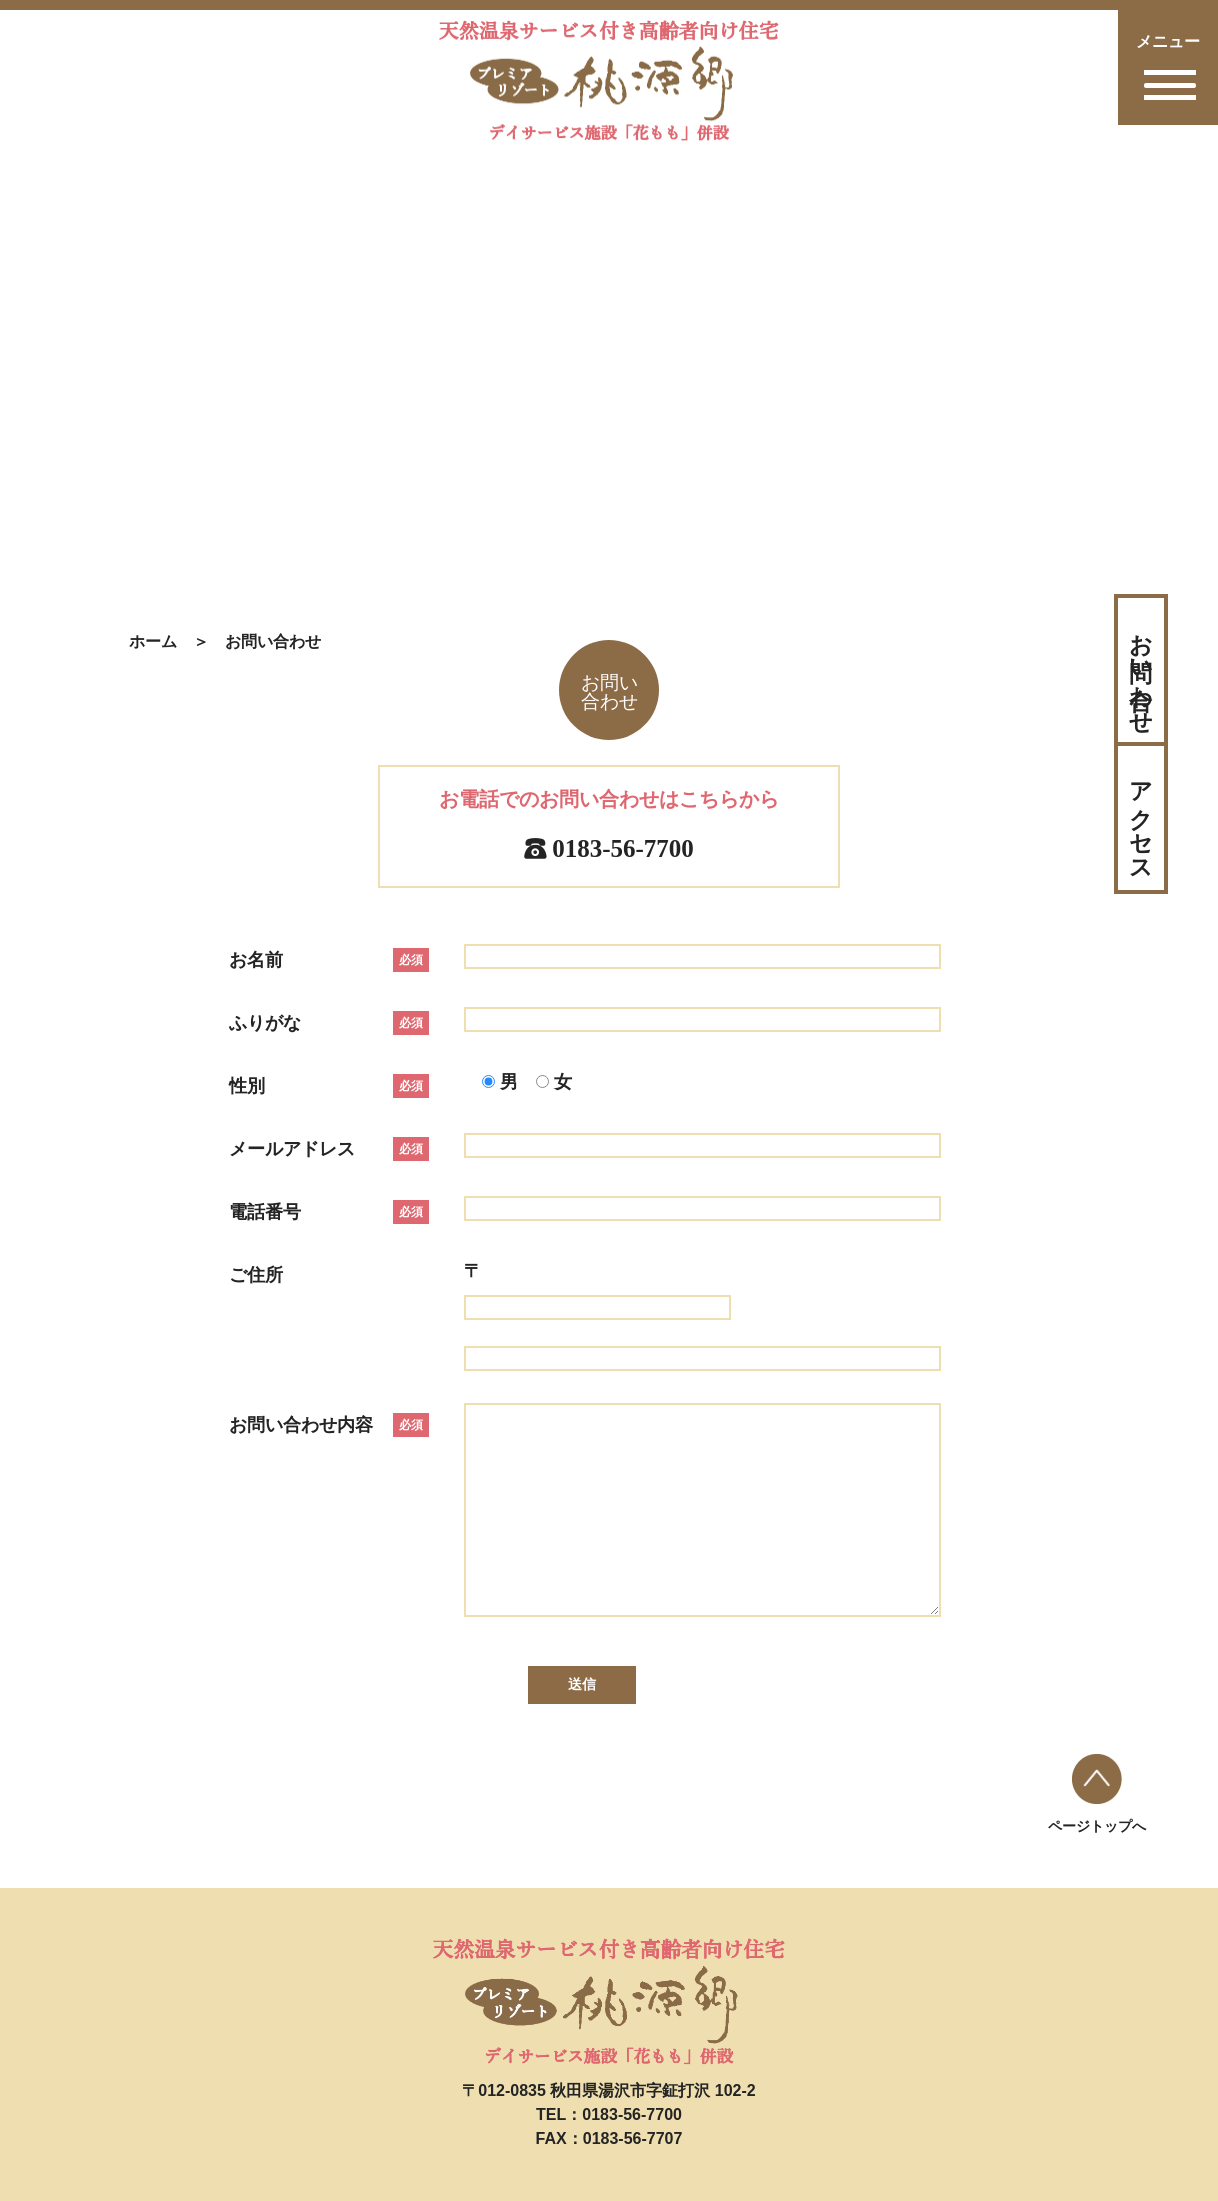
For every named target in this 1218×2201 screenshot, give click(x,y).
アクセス (1141, 818)
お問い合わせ (1141, 670)
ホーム (153, 641)
